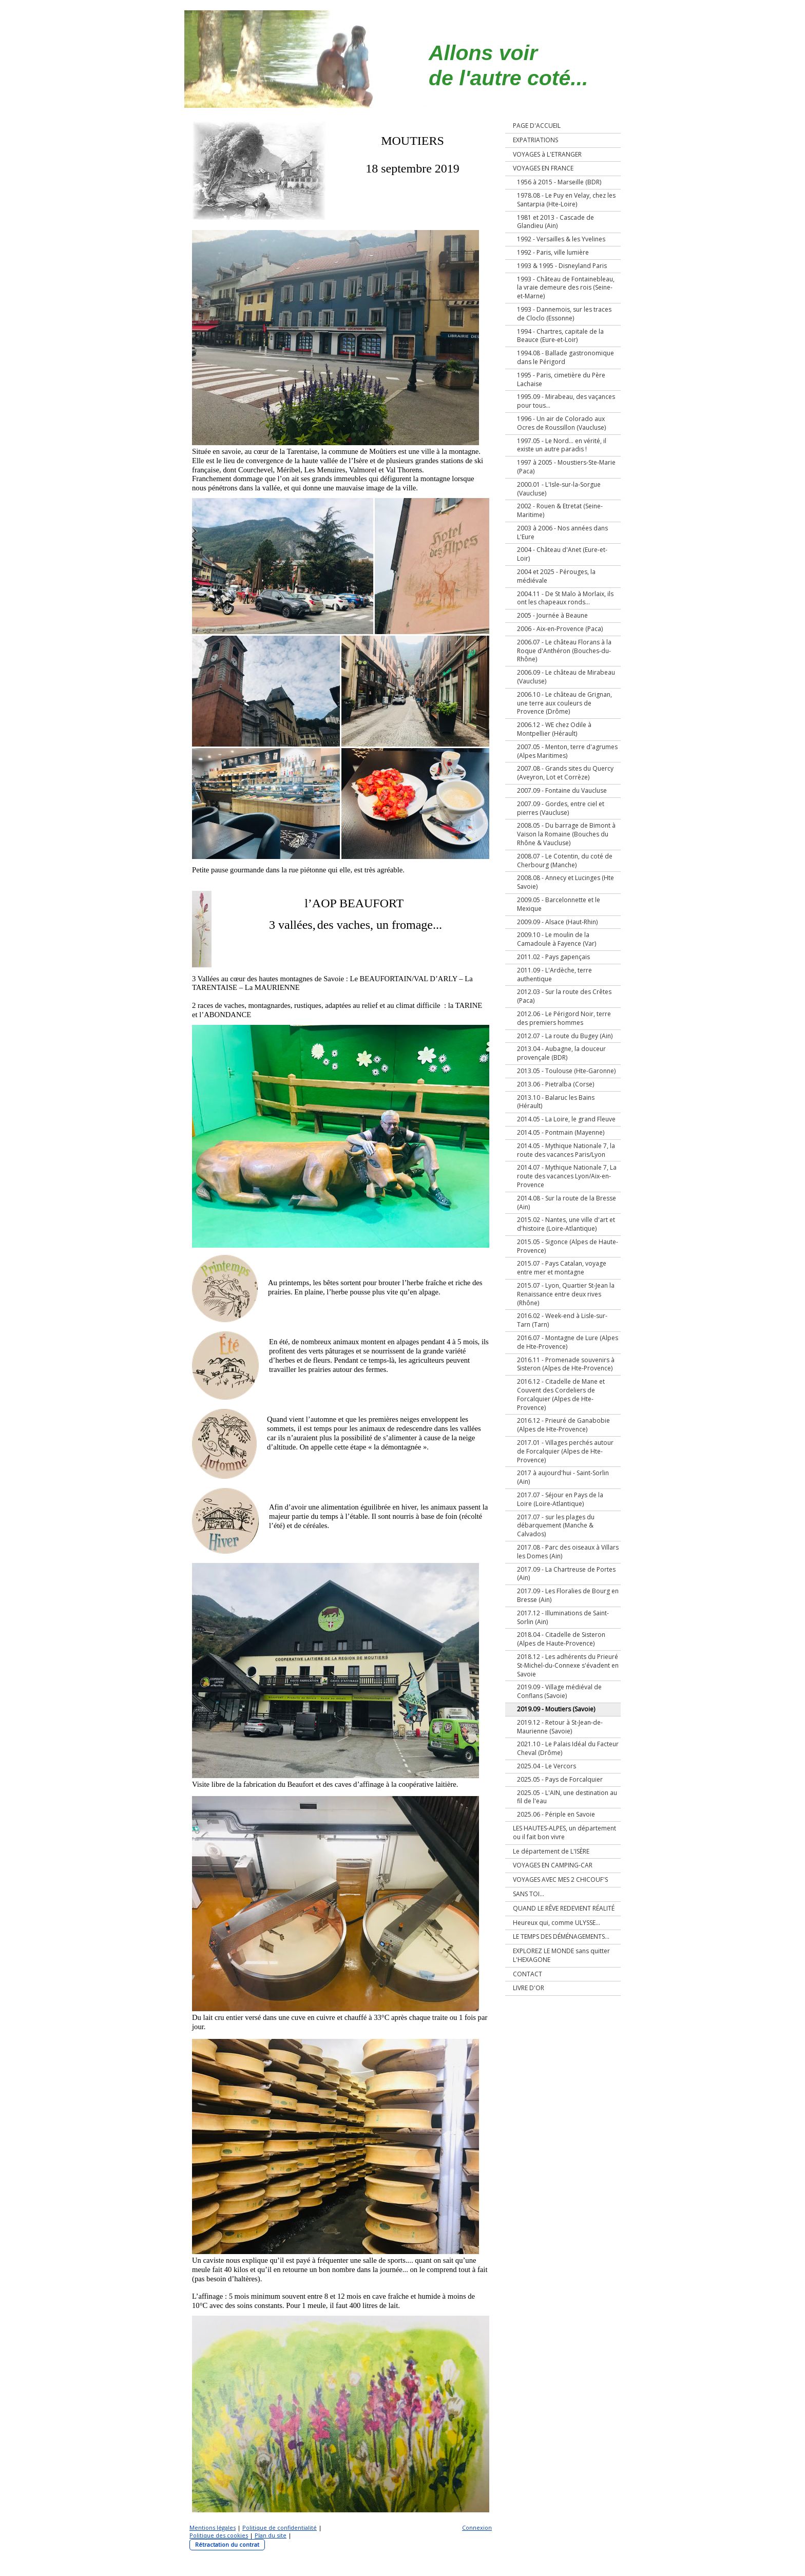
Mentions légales (212, 2527)
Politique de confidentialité (279, 2527)
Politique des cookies (218, 2535)
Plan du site (270, 2535)
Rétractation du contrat (227, 2544)
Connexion (477, 2527)
